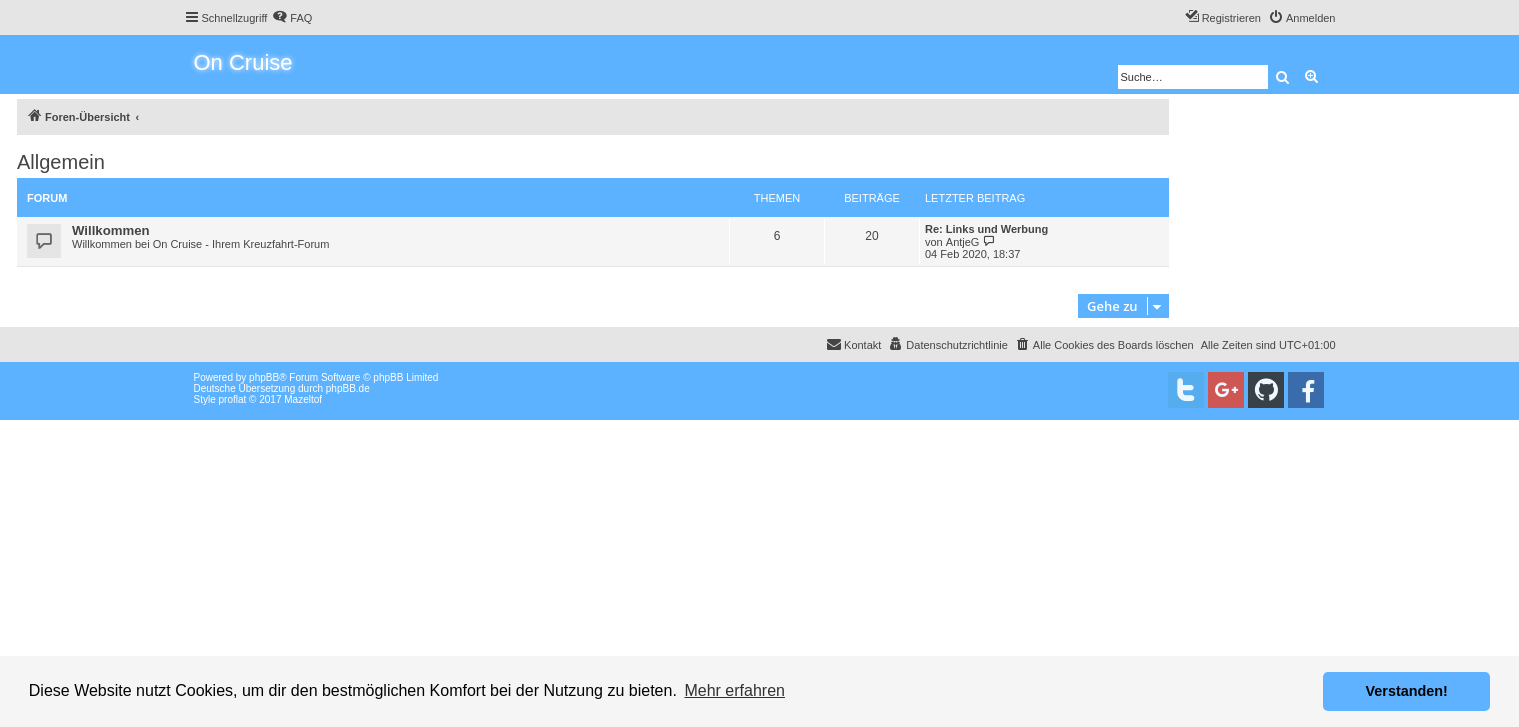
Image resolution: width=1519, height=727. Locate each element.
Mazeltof (303, 399)
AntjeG (963, 242)
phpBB (264, 377)
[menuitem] (292, 18)
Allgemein (61, 162)
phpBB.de (348, 388)
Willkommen (111, 230)
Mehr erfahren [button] (734, 690)
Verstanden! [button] (1407, 691)
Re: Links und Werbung (986, 229)
